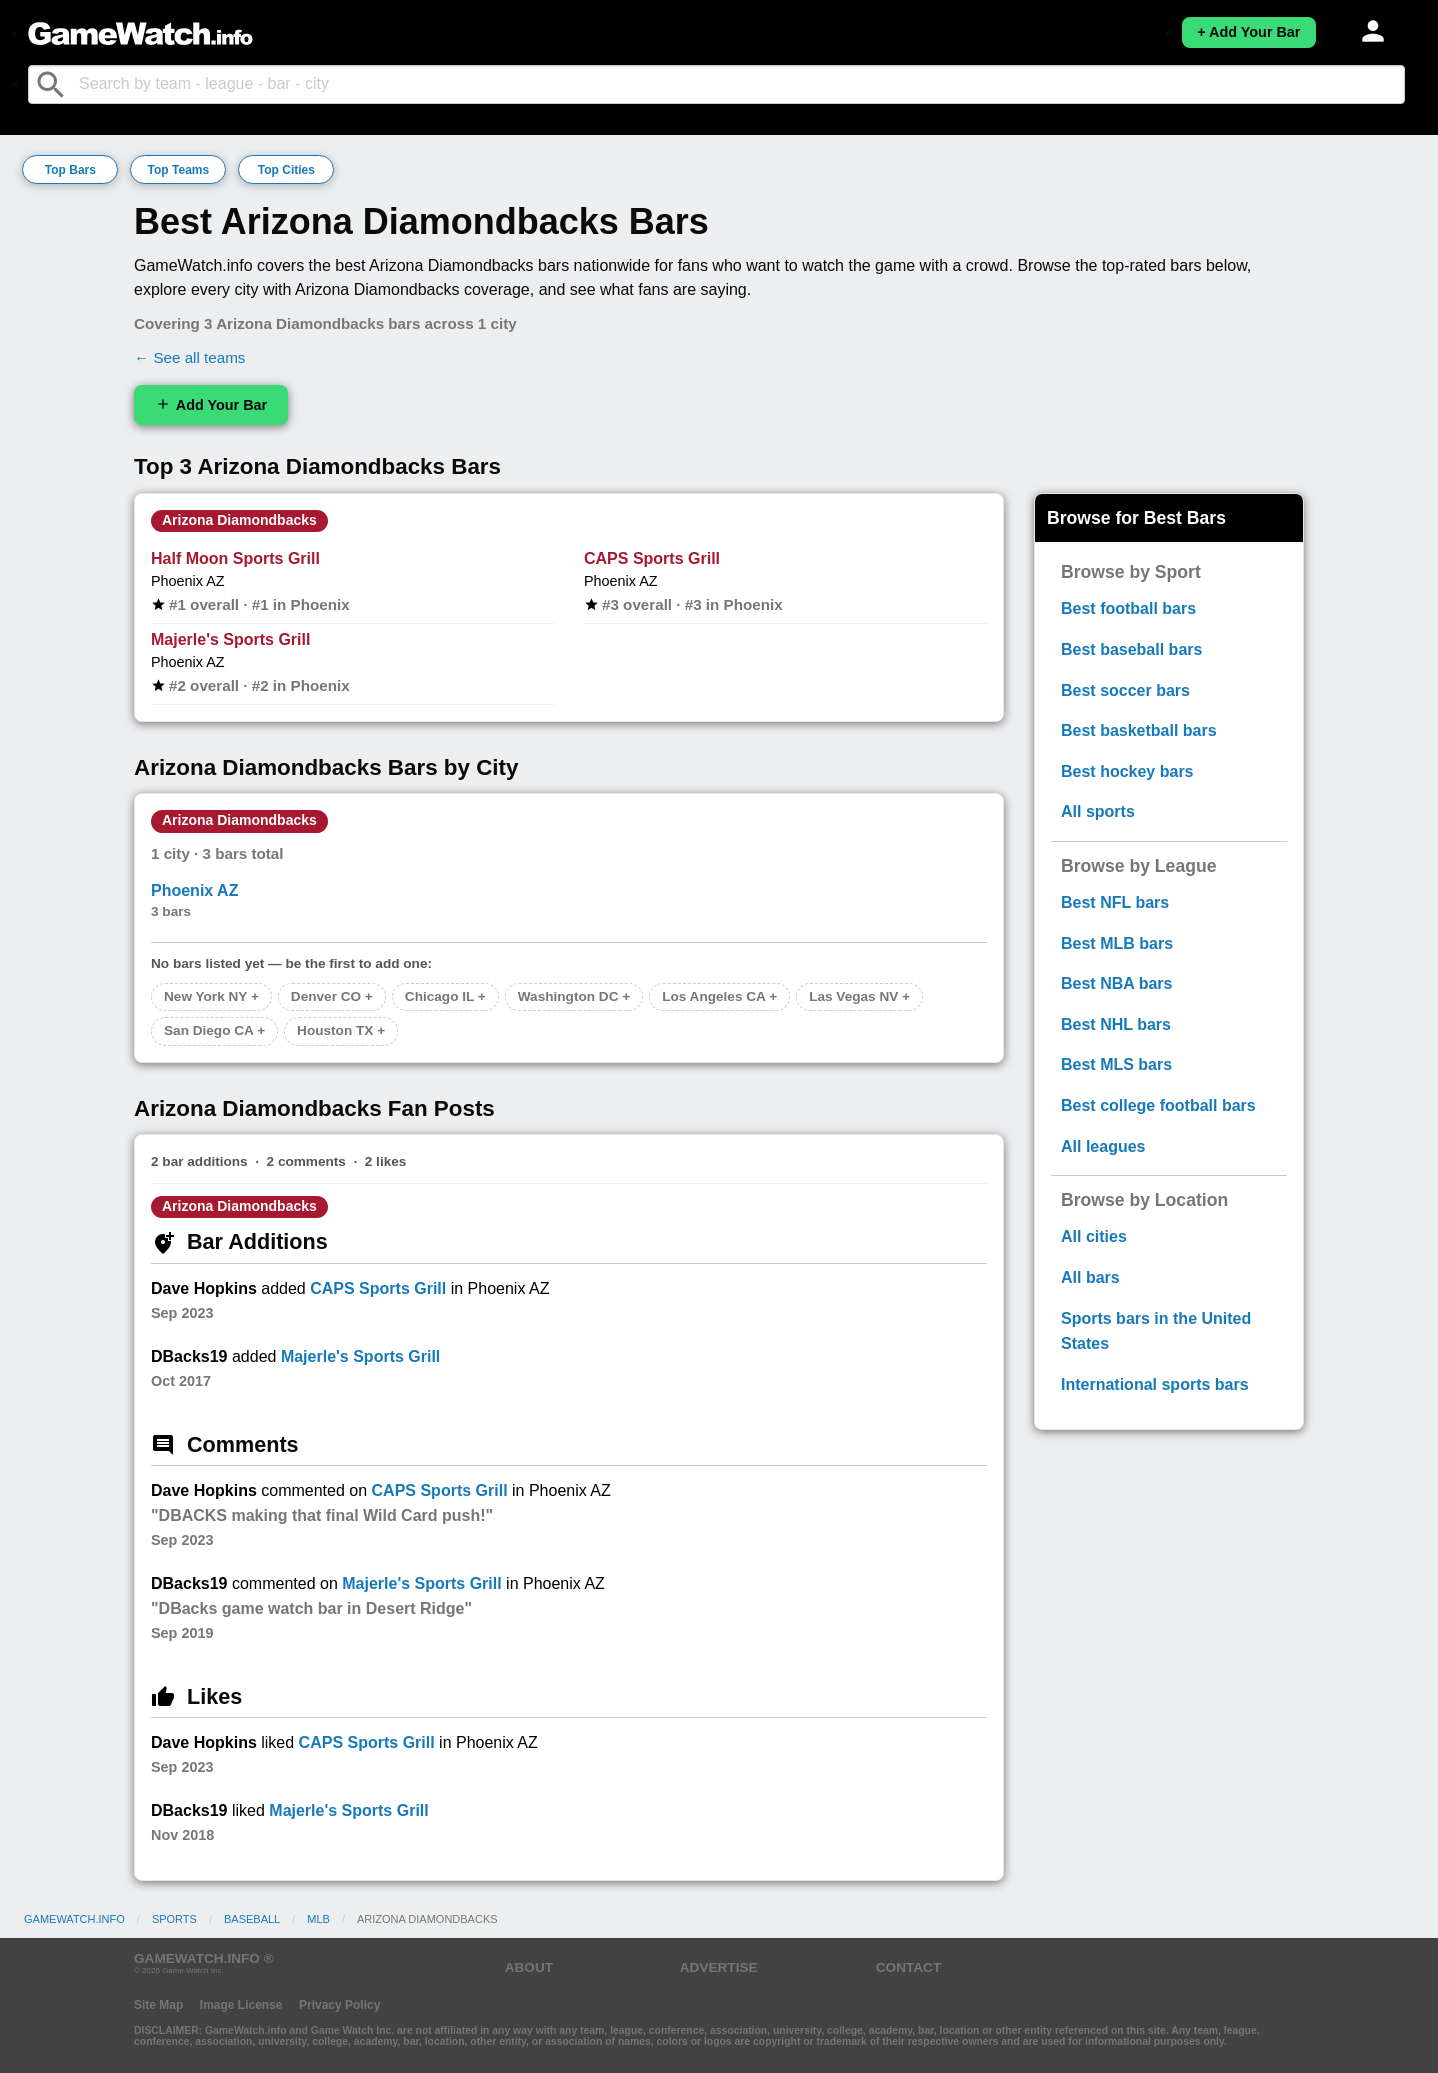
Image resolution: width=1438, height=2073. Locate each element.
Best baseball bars (1131, 649)
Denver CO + (332, 996)
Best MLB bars (1117, 943)
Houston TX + (341, 1030)
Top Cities (286, 170)
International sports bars (1155, 1384)
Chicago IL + (445, 996)
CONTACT (908, 1967)
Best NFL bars (1115, 902)
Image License (241, 2005)
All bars (1090, 1277)
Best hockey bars (1127, 771)
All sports (1098, 811)
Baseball (252, 1919)
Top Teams (179, 170)
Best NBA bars (1116, 983)
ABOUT (529, 1967)
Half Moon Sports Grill (235, 558)
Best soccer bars (1125, 690)
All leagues (1103, 1146)
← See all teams (189, 357)
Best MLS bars (1116, 1064)
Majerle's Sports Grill (230, 639)
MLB (318, 1919)
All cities (1094, 1236)
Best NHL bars (1116, 1024)
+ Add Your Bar (1248, 32)
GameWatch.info (74, 1919)
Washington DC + (574, 996)
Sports (174, 1919)
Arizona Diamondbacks (239, 520)
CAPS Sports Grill (652, 558)
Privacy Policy (339, 2005)
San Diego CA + (214, 1030)
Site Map (158, 2005)
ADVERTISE (719, 1967)
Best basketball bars (1139, 730)
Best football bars (1128, 608)
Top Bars (70, 170)
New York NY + (211, 996)
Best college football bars (1158, 1105)
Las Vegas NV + (859, 996)
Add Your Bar (211, 404)
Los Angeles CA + (719, 996)
